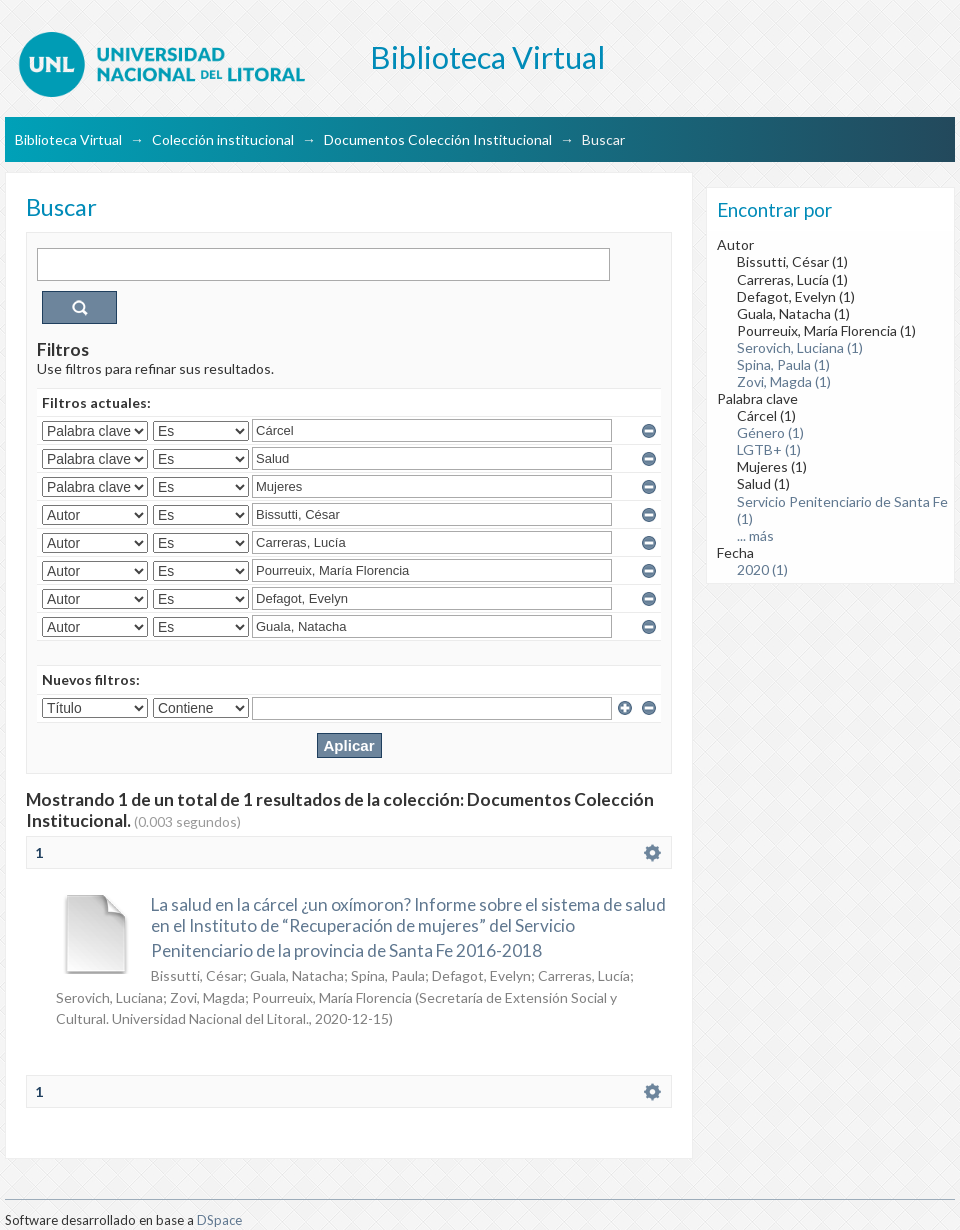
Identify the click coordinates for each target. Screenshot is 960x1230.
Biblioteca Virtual (68, 139)
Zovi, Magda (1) (784, 381)
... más (755, 535)
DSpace (219, 1220)
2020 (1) (762, 569)
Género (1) (770, 432)
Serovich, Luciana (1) (800, 347)
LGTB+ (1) (769, 449)
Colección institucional (223, 139)
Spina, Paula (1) (783, 364)
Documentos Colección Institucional (438, 139)
